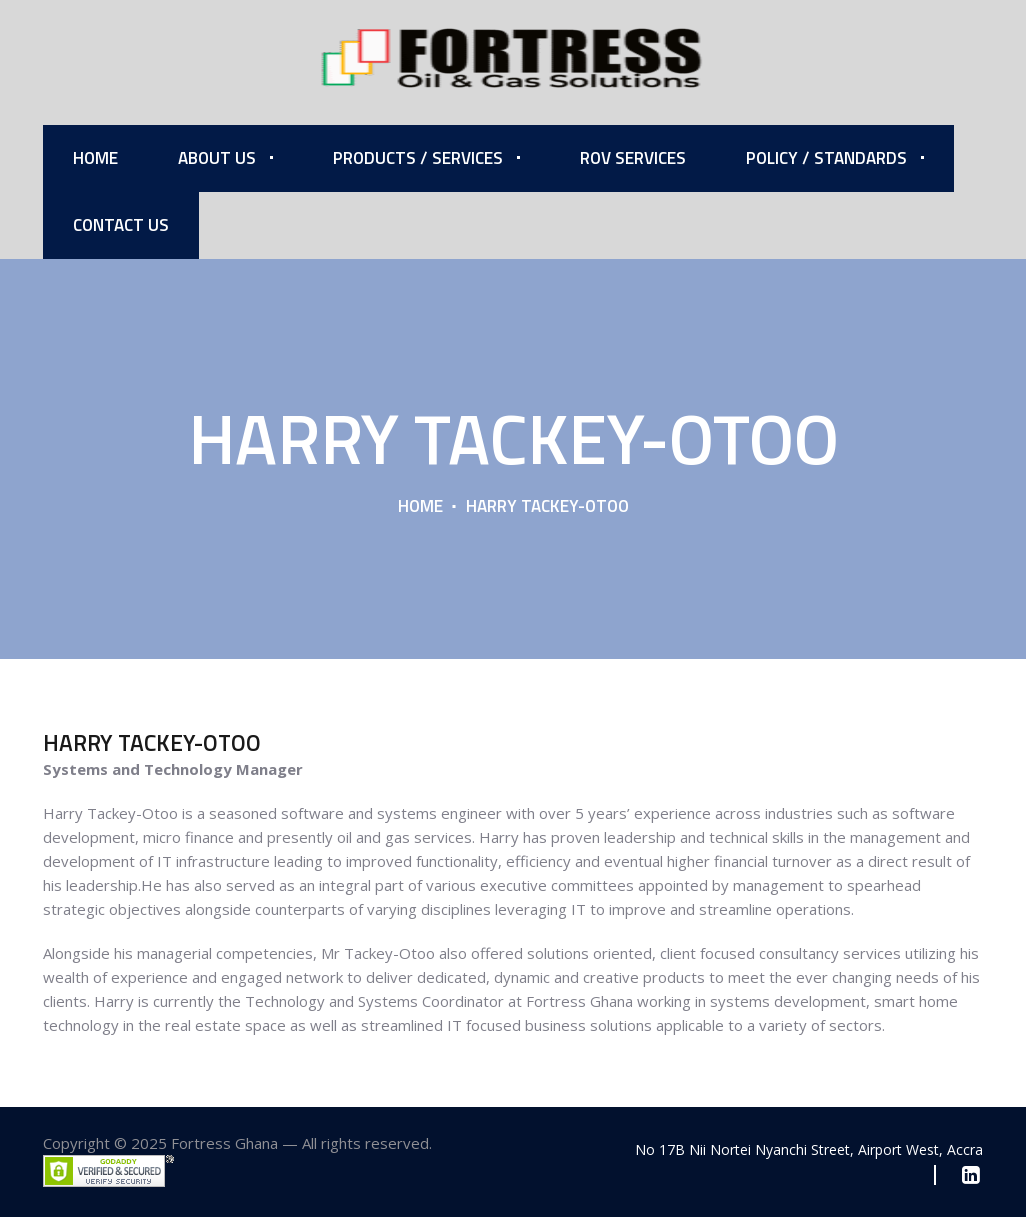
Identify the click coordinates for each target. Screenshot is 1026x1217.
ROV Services (633, 158)
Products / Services (418, 158)
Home (95, 158)
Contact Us (121, 225)
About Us (217, 158)
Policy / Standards (826, 158)
